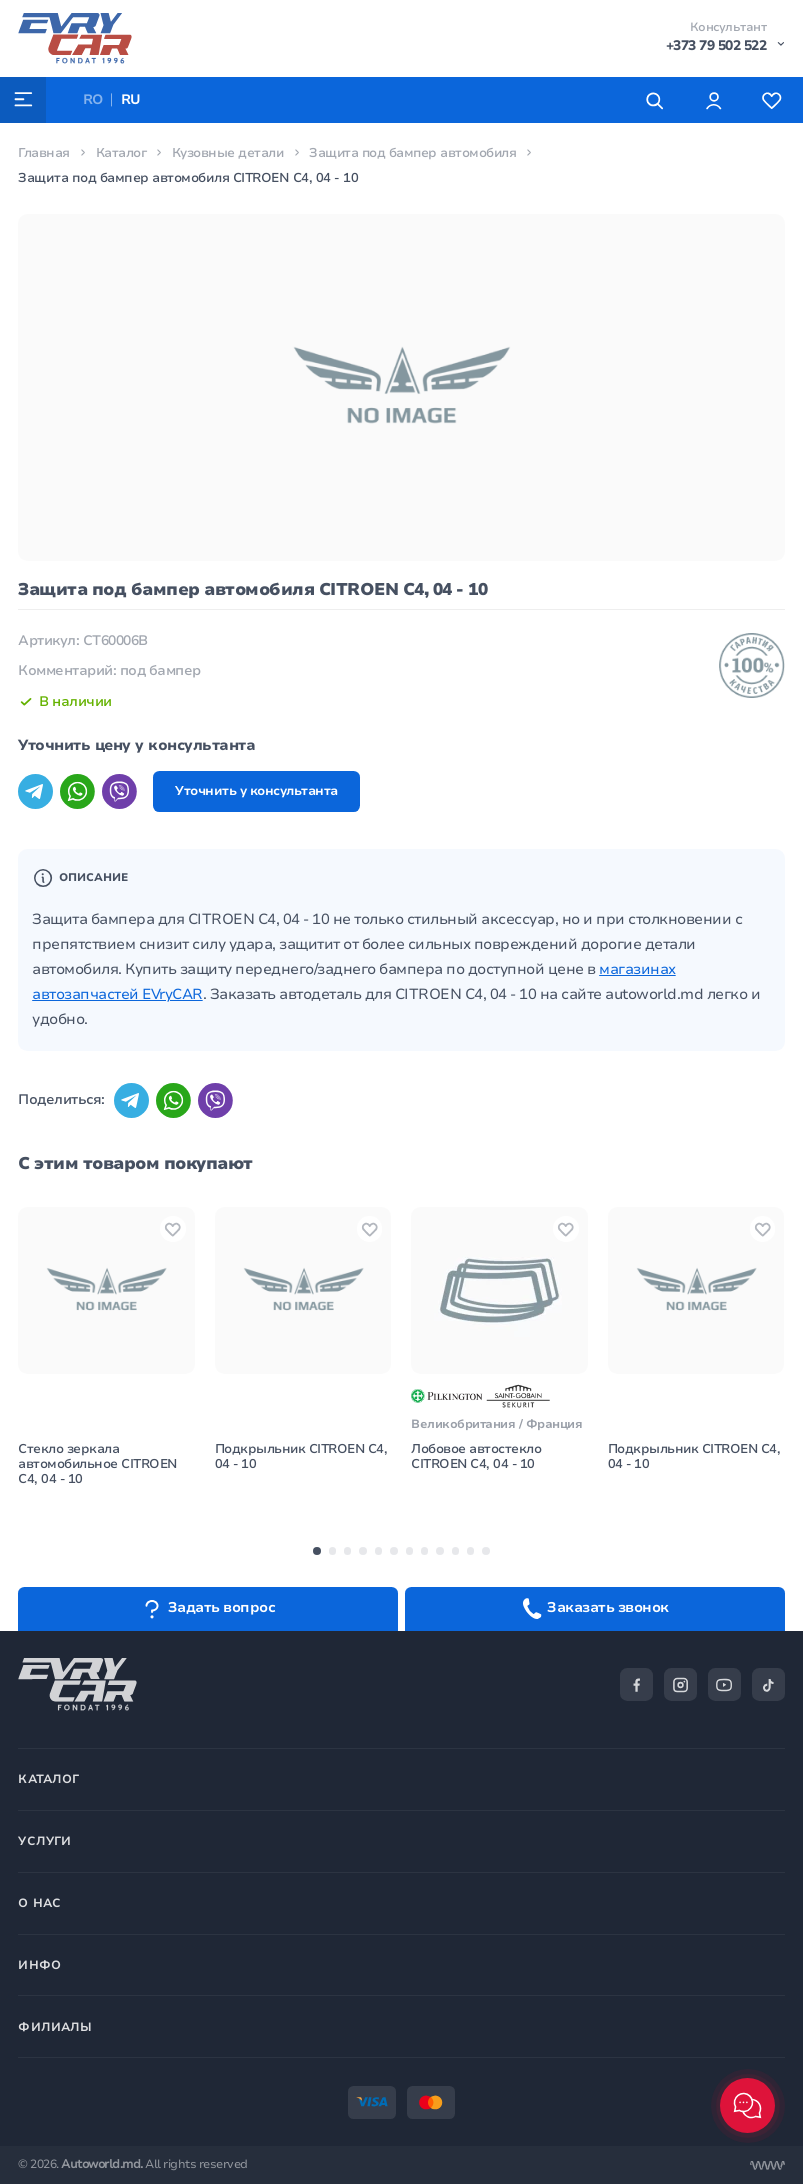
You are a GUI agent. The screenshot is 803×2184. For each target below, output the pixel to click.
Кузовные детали (228, 153)
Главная (44, 153)
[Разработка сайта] (767, 2165)
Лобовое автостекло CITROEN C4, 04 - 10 (476, 1459)
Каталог (121, 153)
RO (93, 99)
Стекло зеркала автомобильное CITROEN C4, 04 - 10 (98, 1467)
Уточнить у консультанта (259, 793)
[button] (316, 1554)
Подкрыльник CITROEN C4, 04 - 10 (302, 1459)
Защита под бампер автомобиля (415, 153)
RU (132, 99)
